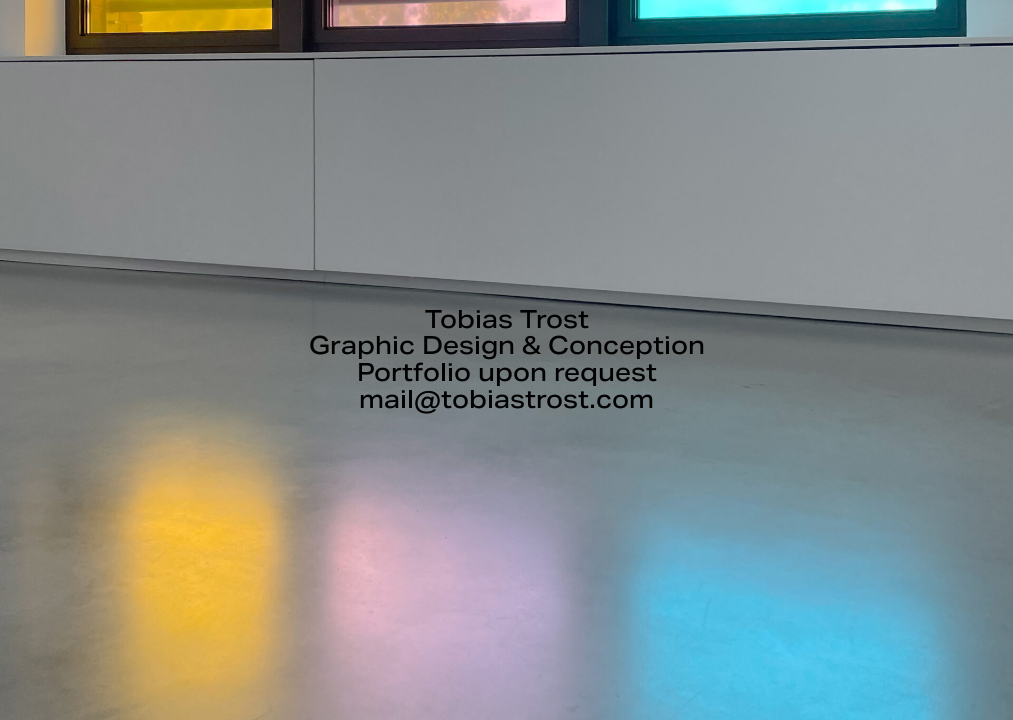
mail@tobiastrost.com (506, 399)
